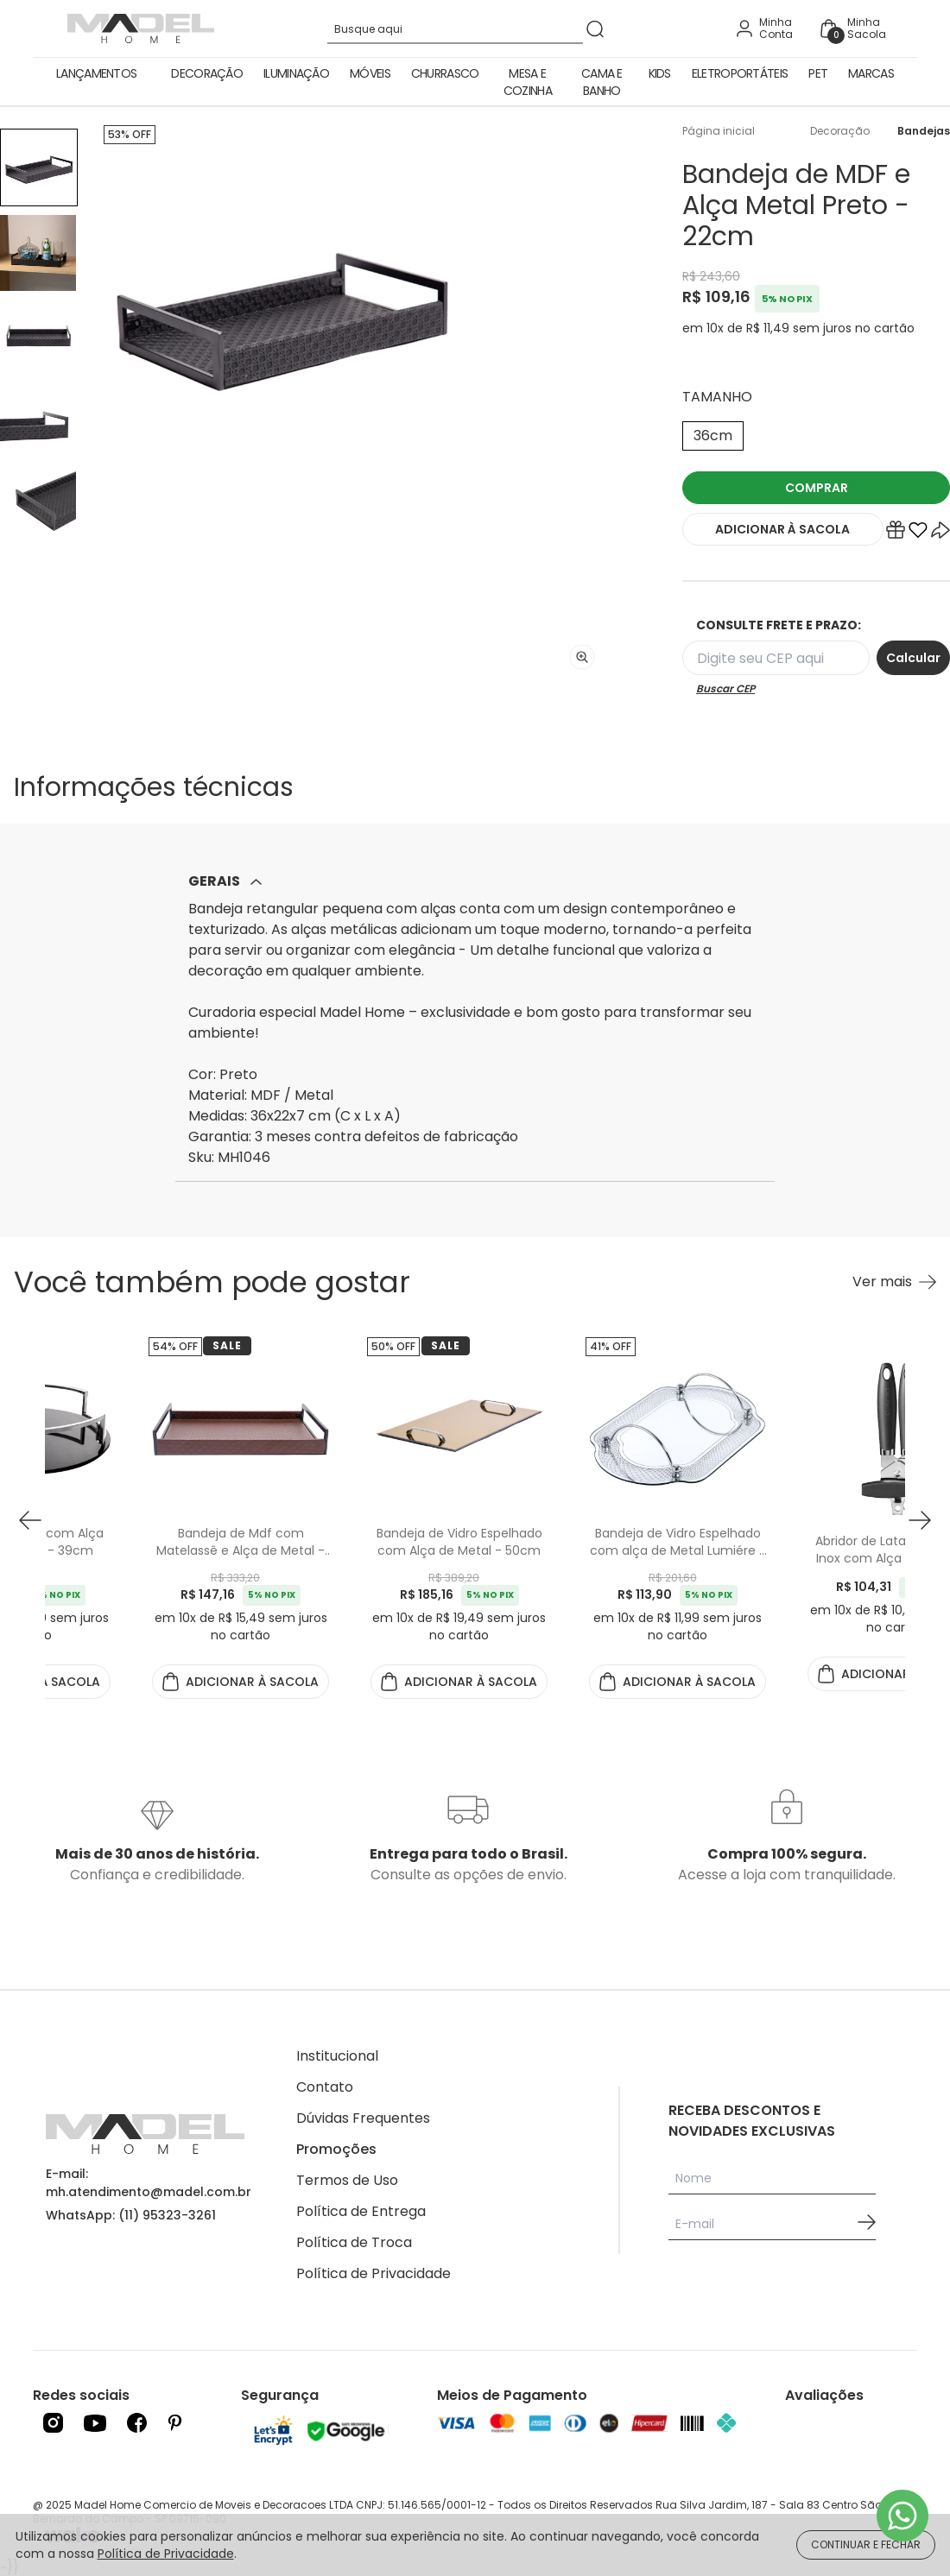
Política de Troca (354, 2242)
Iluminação (296, 73)
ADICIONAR (782, 529)
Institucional (337, 2056)
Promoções (336, 2149)
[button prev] (30, 1520)
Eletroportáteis (740, 73)
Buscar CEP (725, 689)
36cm (713, 435)
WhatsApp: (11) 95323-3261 (131, 2215)
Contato (324, 2087)
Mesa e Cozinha (528, 82)
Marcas (871, 73)
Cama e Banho (602, 82)
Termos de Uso (347, 2180)
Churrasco (445, 73)
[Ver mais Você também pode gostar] (894, 1282)
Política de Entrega (361, 2211)
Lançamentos (96, 73)
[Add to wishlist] (918, 533)
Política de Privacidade (373, 2273)
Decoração (207, 73)
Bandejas (923, 131)
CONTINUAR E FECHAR (866, 2544)
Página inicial (718, 131)
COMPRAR (816, 487)
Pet (817, 73)
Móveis (370, 73)
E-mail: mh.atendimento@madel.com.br (148, 2182)
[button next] (919, 1520)
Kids (660, 73)
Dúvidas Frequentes (363, 2118)
